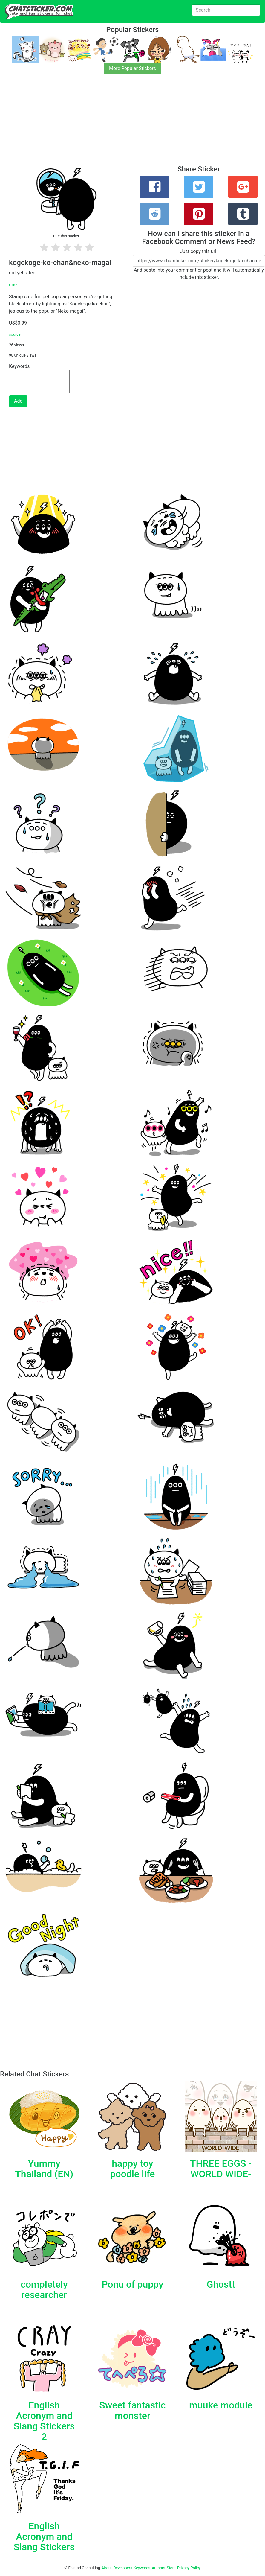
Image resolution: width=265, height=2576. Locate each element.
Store (171, 2568)
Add (18, 401)
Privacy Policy (189, 2568)
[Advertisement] (132, 123)
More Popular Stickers (132, 68)
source (15, 334)
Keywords (142, 2568)
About (107, 2568)
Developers (122, 2568)
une (13, 284)
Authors (158, 2568)
